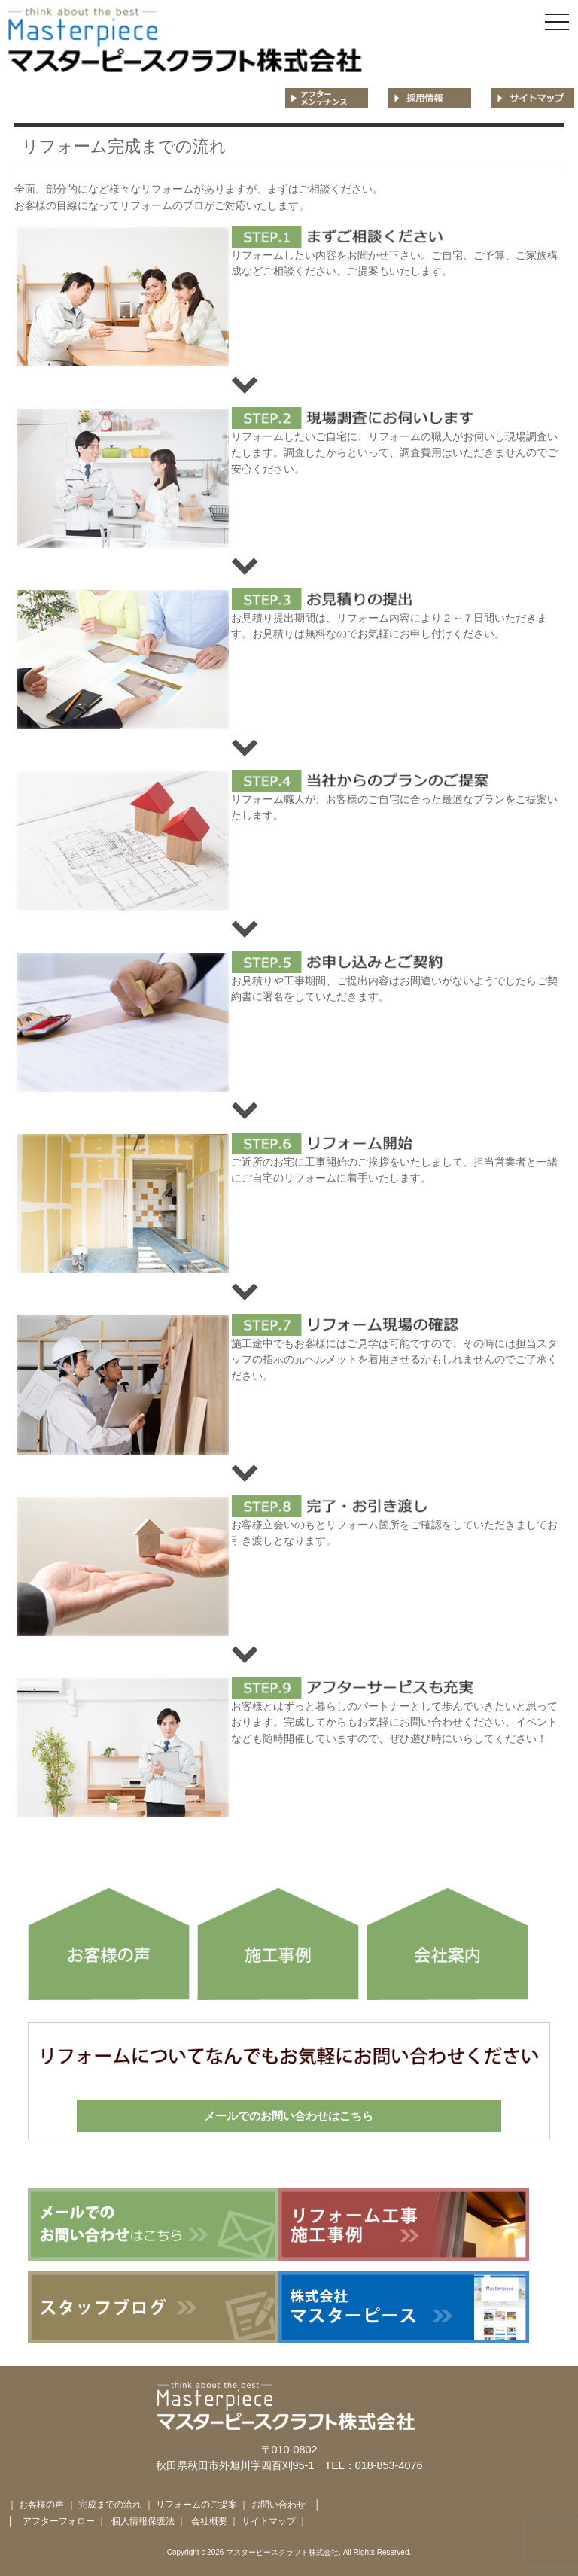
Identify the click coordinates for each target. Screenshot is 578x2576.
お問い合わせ (278, 2504)
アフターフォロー (59, 2521)
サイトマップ (269, 2521)
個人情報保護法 (143, 2521)
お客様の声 (41, 2504)
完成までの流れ (109, 2504)
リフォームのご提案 (196, 2504)
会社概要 (210, 2521)
